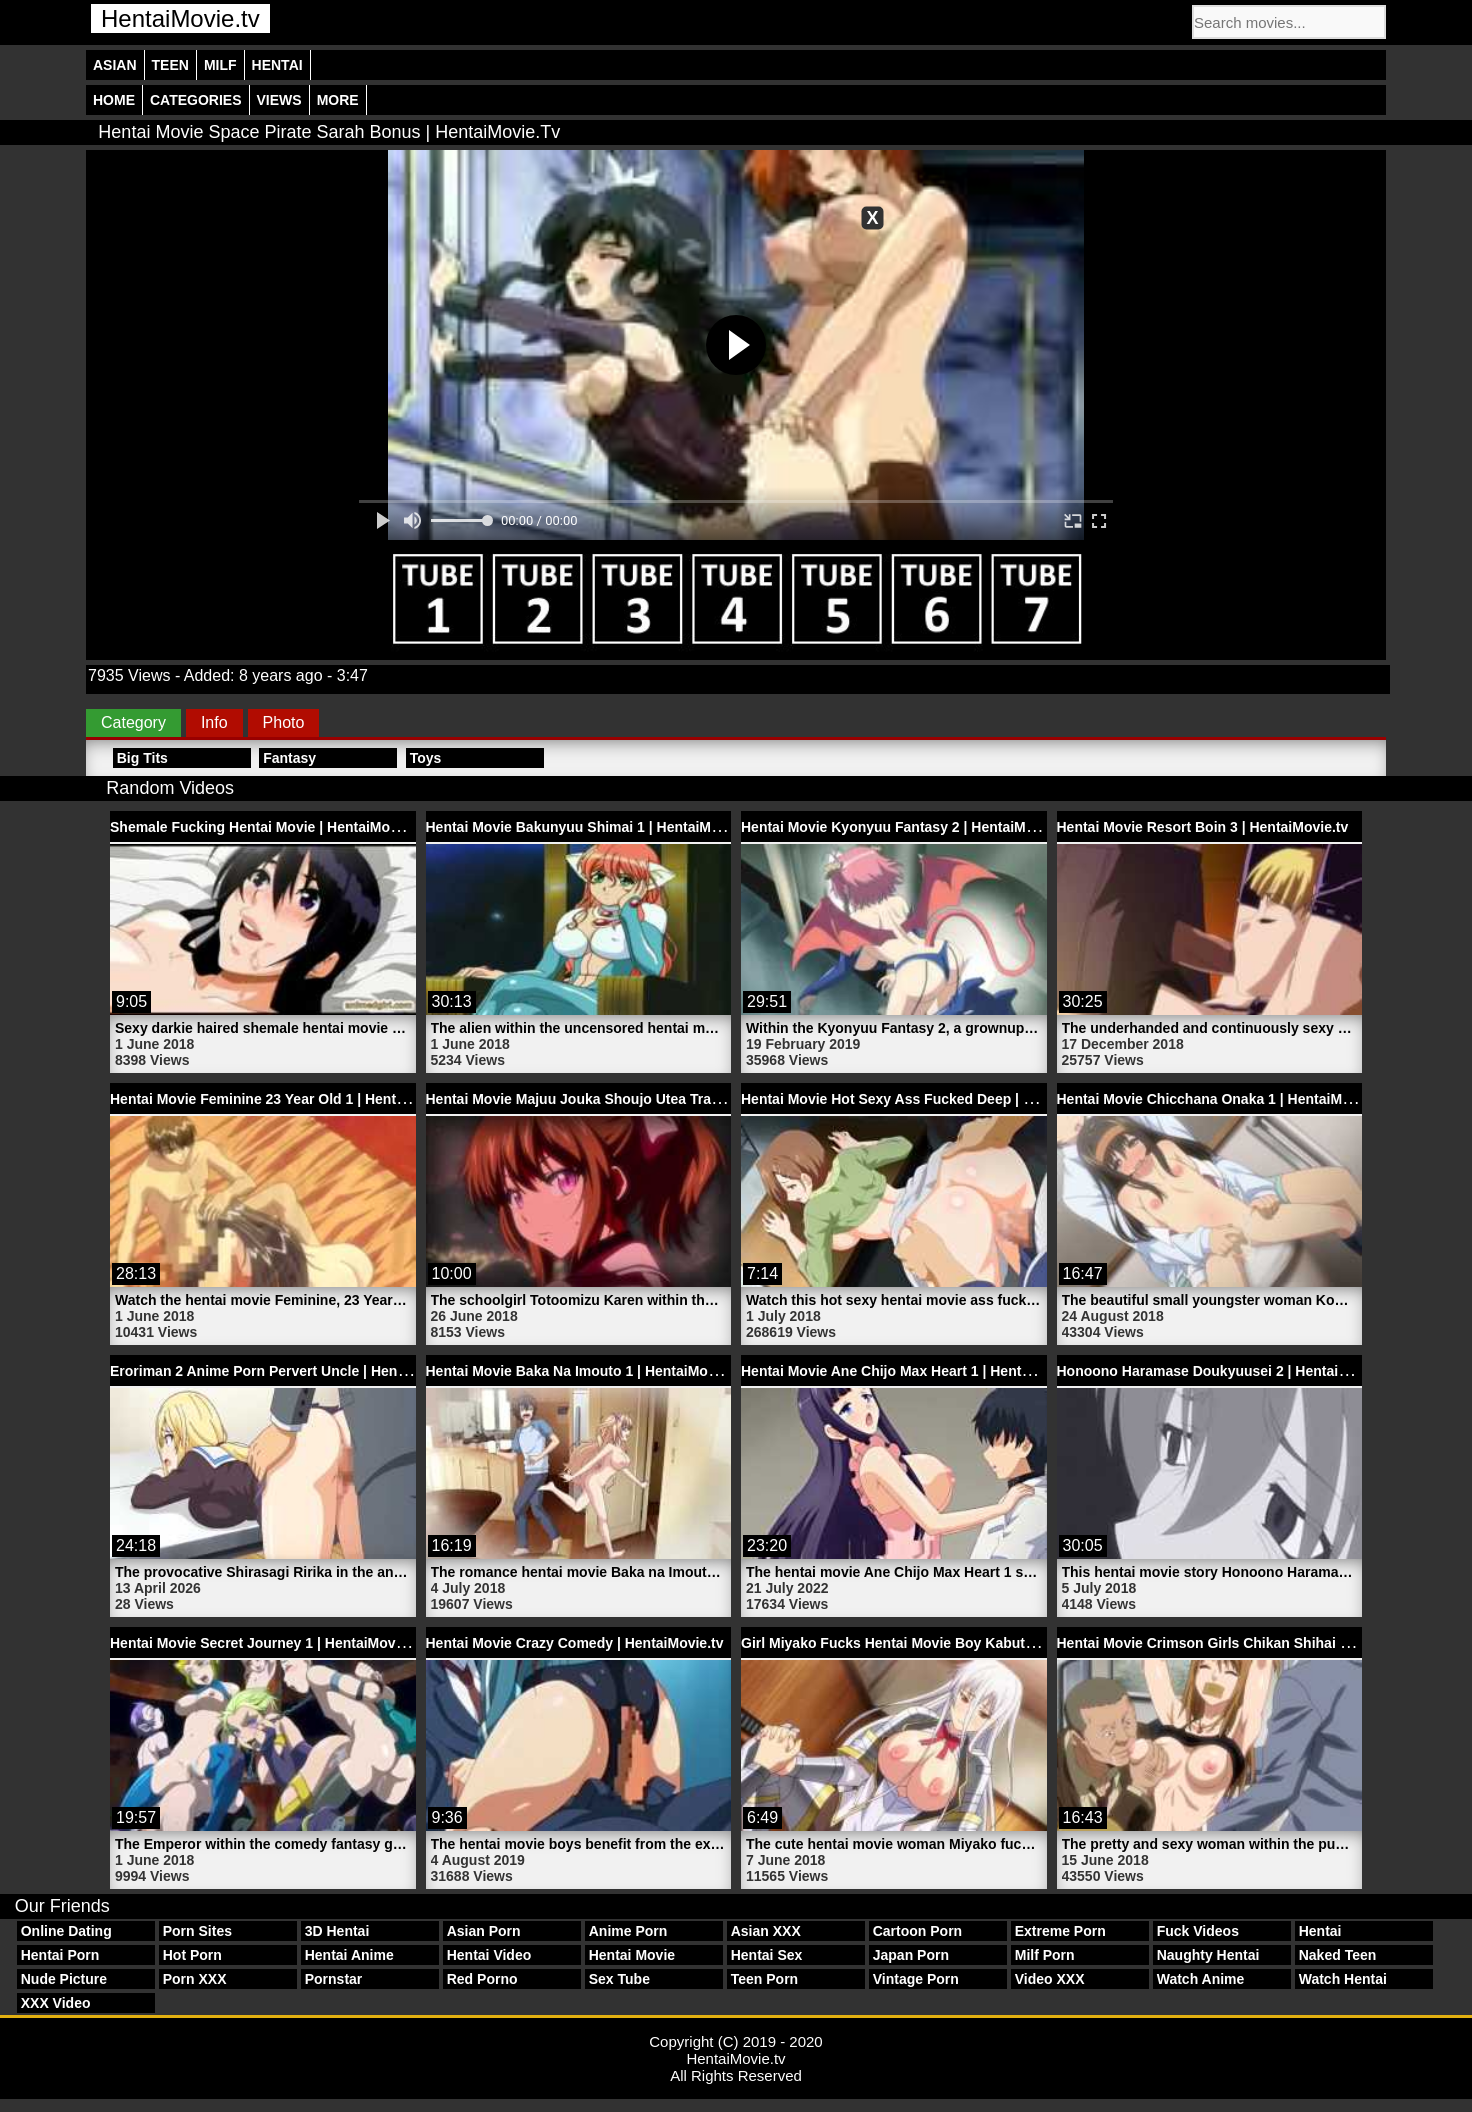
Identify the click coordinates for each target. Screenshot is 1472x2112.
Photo (284, 722)
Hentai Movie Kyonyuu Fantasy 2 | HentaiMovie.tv (905, 827)
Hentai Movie (632, 1955)
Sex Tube (619, 1979)
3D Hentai (337, 1931)
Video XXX (1050, 1979)
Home (114, 100)
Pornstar (334, 1979)
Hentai (277, 65)
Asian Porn (484, 1931)
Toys (426, 758)
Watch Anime (1201, 1979)
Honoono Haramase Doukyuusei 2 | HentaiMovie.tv (1226, 1371)
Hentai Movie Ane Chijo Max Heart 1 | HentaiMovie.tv (915, 1371)
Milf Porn (1045, 1955)
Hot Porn (192, 1955)
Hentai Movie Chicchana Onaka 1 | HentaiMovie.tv (1222, 1099)
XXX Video (56, 2003)
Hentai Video (489, 1955)
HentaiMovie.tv (180, 18)
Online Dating (66, 1931)
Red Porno (482, 1979)
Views (279, 100)
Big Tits (142, 758)
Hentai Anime (349, 1955)
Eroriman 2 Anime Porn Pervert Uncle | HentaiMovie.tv (290, 1371)
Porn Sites (197, 1931)
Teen (170, 65)
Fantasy (289, 758)
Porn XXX (195, 1979)
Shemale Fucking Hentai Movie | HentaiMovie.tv (268, 827)
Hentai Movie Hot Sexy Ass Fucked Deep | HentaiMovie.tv (931, 1099)
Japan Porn (911, 1955)
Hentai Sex (767, 1955)
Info (214, 722)
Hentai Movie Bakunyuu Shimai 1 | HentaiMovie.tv (591, 827)
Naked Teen (1338, 1955)
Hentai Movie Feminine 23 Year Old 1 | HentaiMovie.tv (287, 1099)
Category (133, 722)
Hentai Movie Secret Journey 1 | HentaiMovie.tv (267, 1643)
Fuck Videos (1198, 1931)
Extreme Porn (1060, 1931)
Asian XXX (766, 1931)
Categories (196, 100)
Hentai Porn (60, 1955)
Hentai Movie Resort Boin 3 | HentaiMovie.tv (1203, 827)
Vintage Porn (916, 1979)
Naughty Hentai (1208, 1955)
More (338, 100)
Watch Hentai (1343, 1979)
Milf (220, 65)
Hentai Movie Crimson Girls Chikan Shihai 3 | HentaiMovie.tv (1257, 1643)
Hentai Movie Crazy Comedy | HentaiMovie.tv (575, 1643)
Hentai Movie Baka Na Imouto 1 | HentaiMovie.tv (585, 1371)
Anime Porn (628, 1931)
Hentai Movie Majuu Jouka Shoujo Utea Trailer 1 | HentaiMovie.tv (640, 1099)
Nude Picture (64, 1979)
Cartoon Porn (917, 1931)
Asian (115, 65)
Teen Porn (764, 1979)
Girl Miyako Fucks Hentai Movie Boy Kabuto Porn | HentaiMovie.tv (960, 1643)
